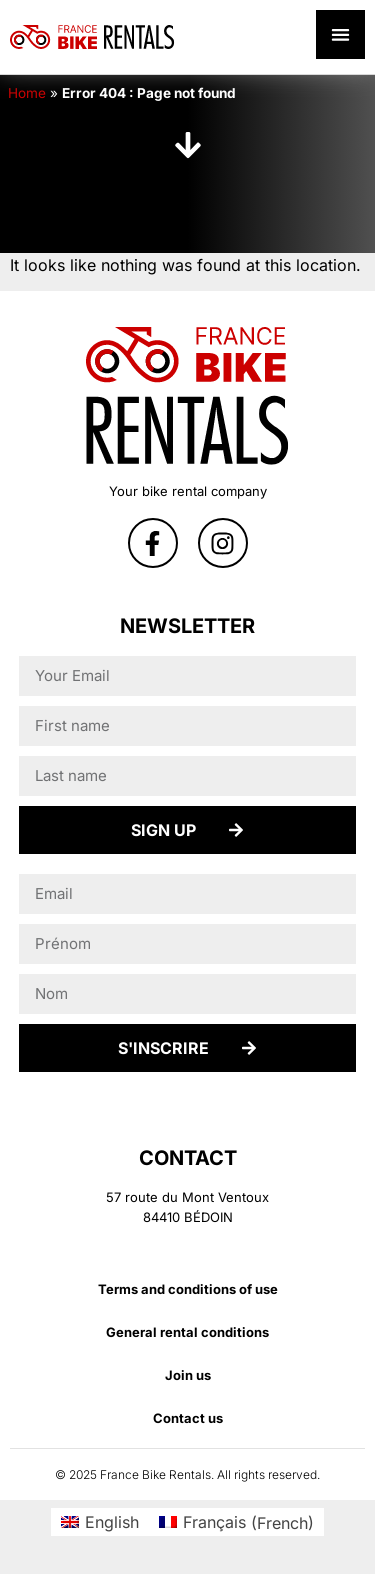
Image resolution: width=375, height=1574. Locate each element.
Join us (188, 1375)
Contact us (188, 1418)
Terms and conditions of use (188, 1289)
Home (27, 93)
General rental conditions (187, 1332)
